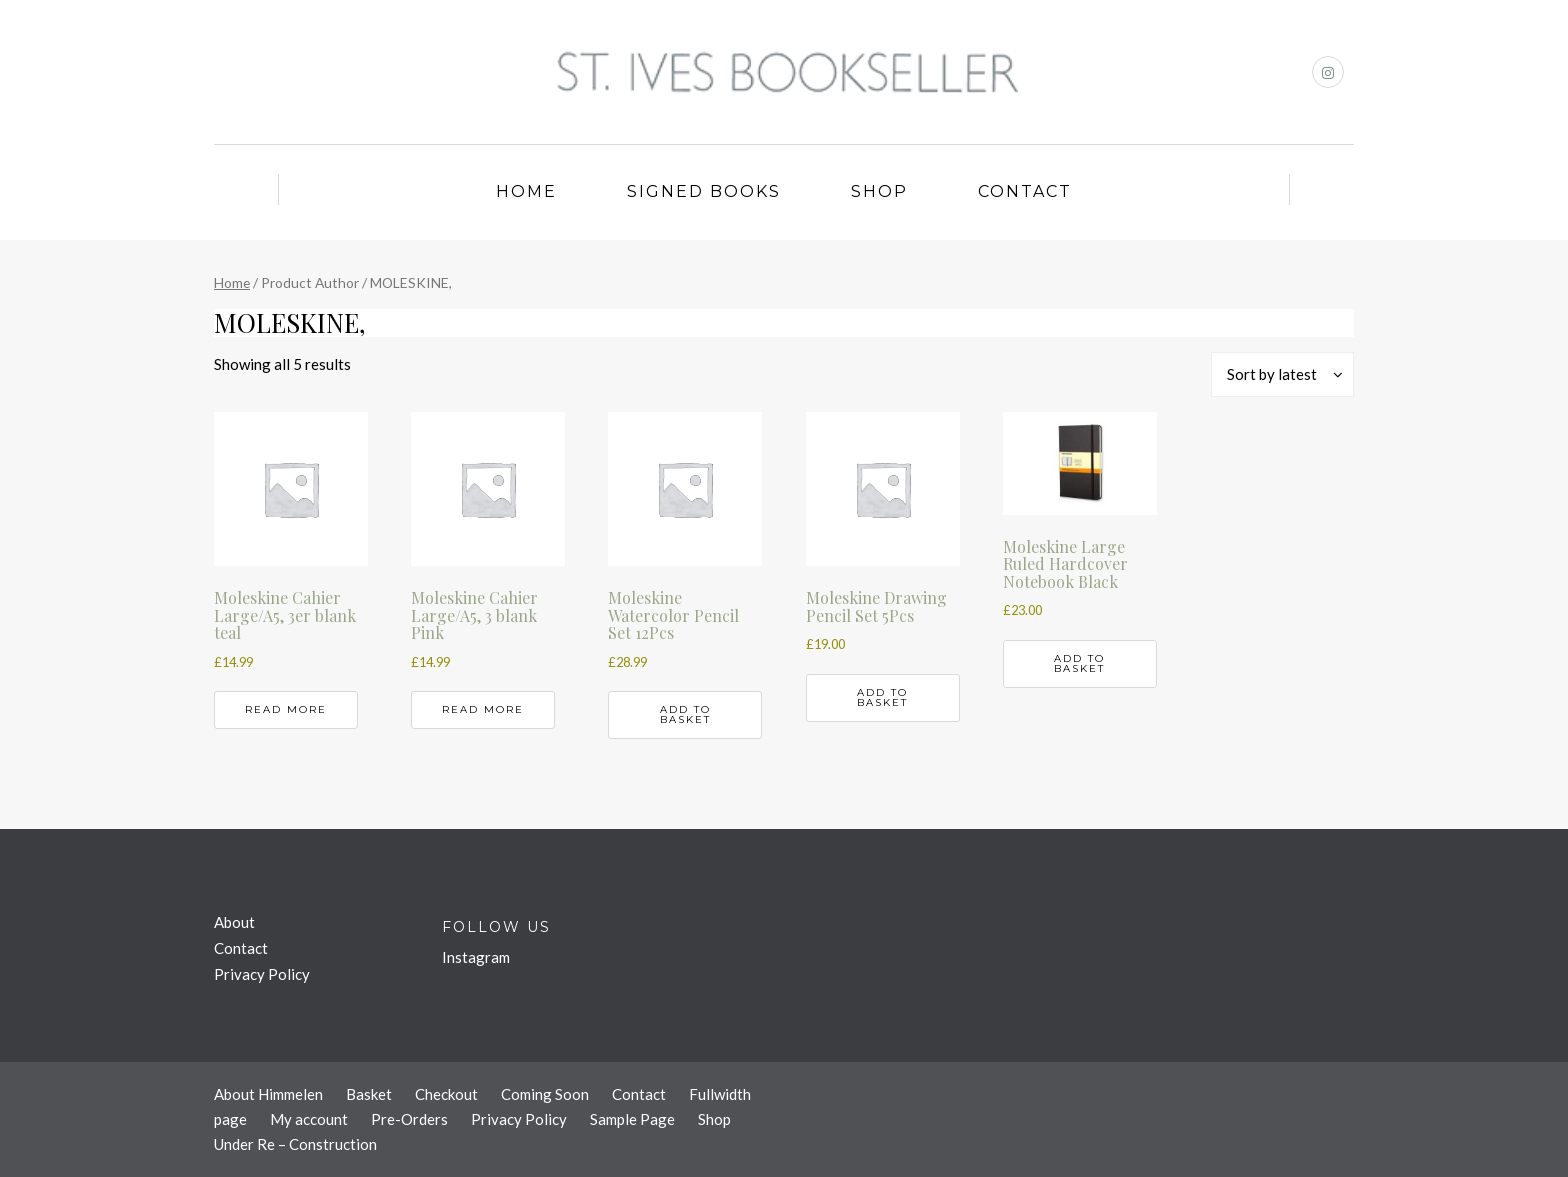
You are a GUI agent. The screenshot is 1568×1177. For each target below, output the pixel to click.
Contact (1025, 191)
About (234, 922)
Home (526, 191)
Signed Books (704, 191)
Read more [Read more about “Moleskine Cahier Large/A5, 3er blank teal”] (286, 709)
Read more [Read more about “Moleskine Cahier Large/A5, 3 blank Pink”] (483, 709)
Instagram (476, 957)
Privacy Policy (262, 974)
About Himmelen (268, 1094)
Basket (369, 1094)
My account (309, 1119)
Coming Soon (545, 1094)
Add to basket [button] (685, 714)
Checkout (446, 1094)
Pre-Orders (409, 1119)
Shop (879, 191)
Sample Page (632, 1119)
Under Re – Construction (295, 1144)
